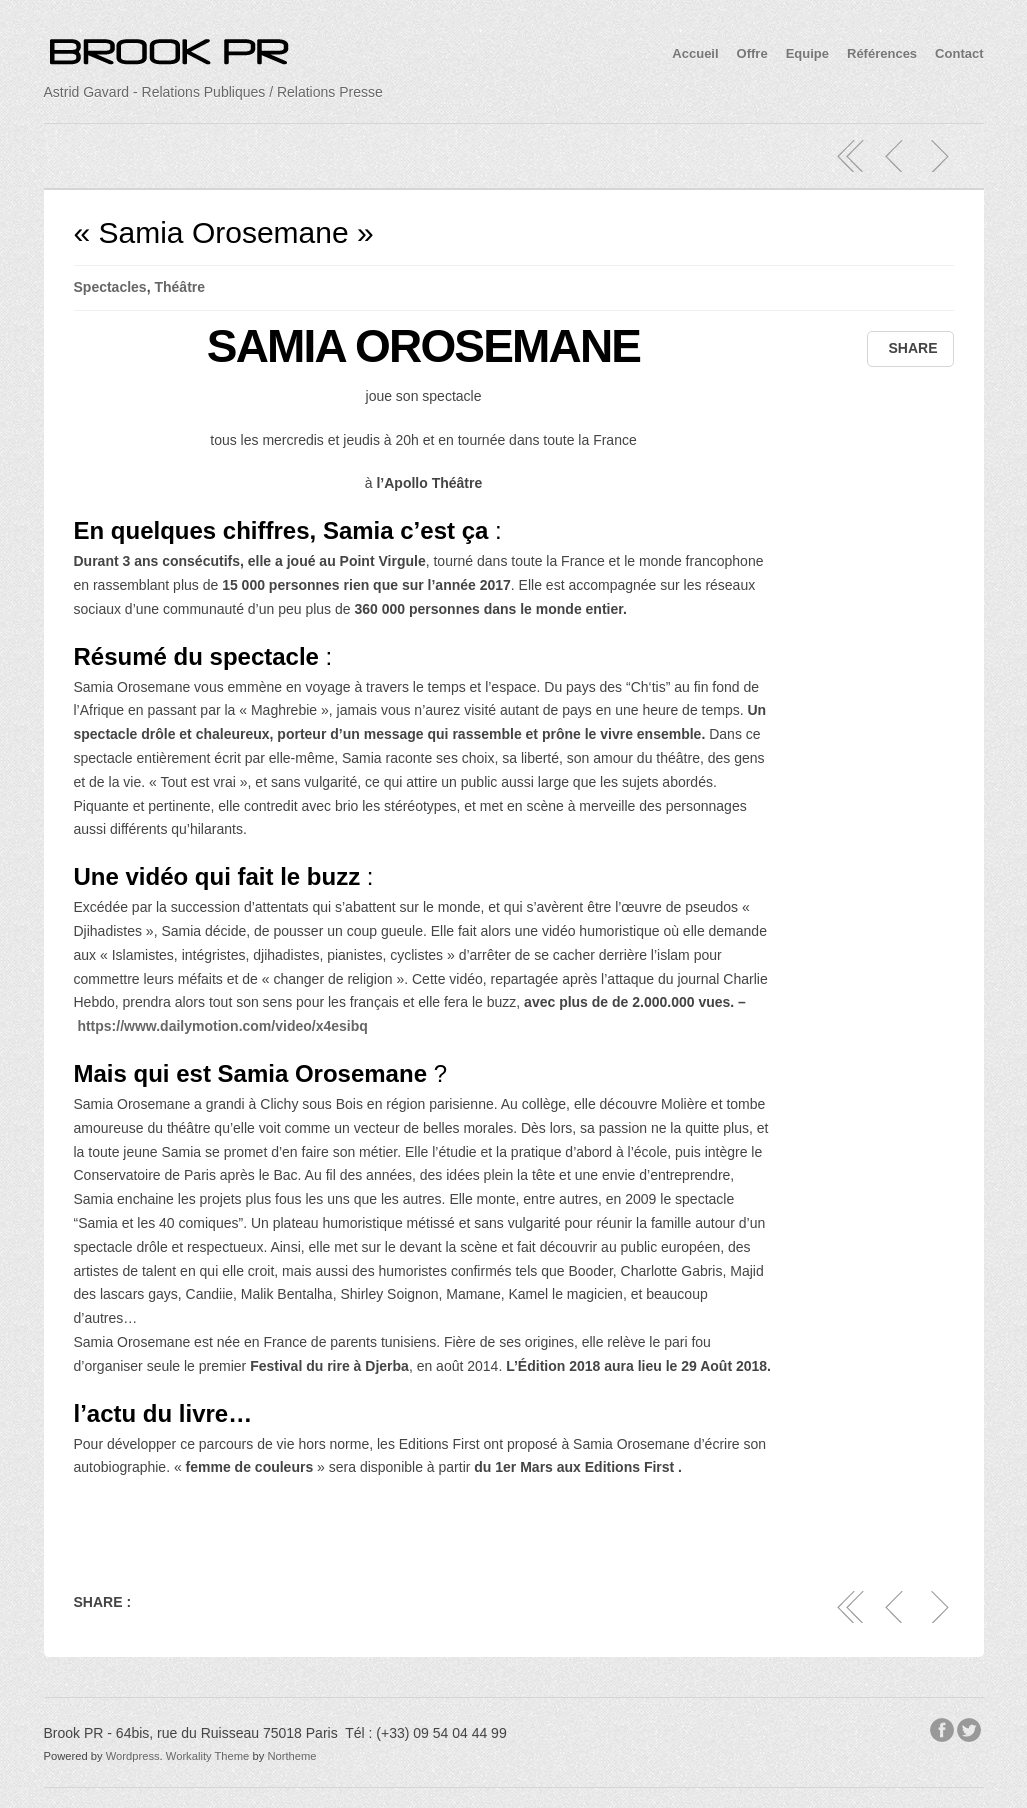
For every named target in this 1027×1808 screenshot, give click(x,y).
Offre (752, 53)
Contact (959, 53)
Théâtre (179, 287)
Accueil (695, 53)
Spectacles (110, 287)
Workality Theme (208, 1756)
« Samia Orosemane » (224, 232)
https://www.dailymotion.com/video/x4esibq (222, 1026)
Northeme (291, 1756)
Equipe (807, 53)
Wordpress (133, 1756)
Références (882, 53)
